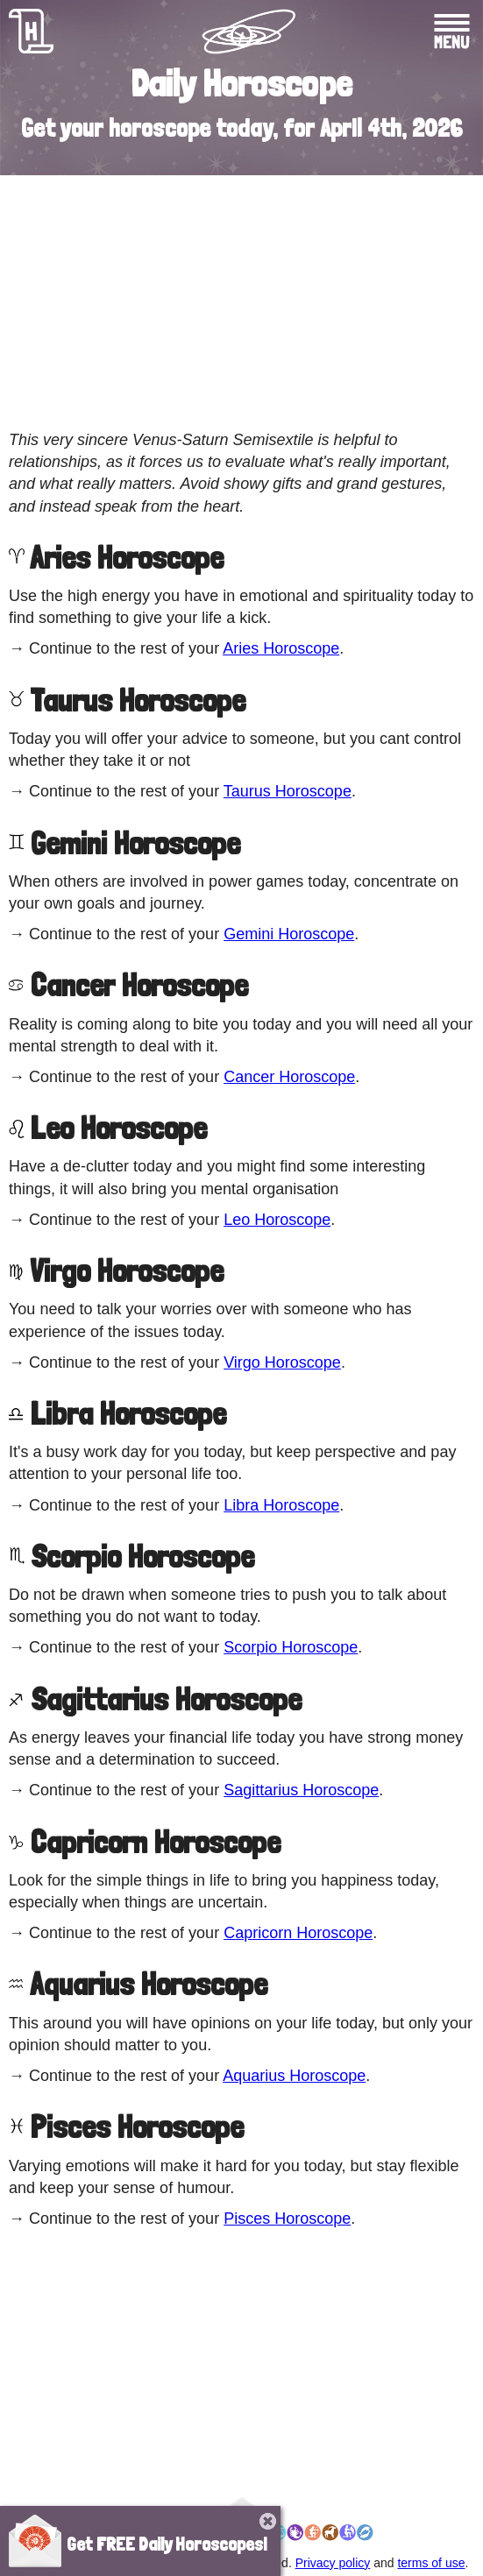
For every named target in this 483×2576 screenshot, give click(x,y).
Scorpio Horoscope (291, 1647)
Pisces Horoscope (287, 2218)
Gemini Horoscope (289, 934)
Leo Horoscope (277, 1219)
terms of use (431, 2563)
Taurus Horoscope (288, 791)
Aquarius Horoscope (294, 2075)
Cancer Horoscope (289, 1077)
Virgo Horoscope (282, 1362)
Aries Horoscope (281, 648)
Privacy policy (333, 2563)
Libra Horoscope (281, 1505)
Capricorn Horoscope (298, 1933)
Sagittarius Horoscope (301, 1790)
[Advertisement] (241, 302)
